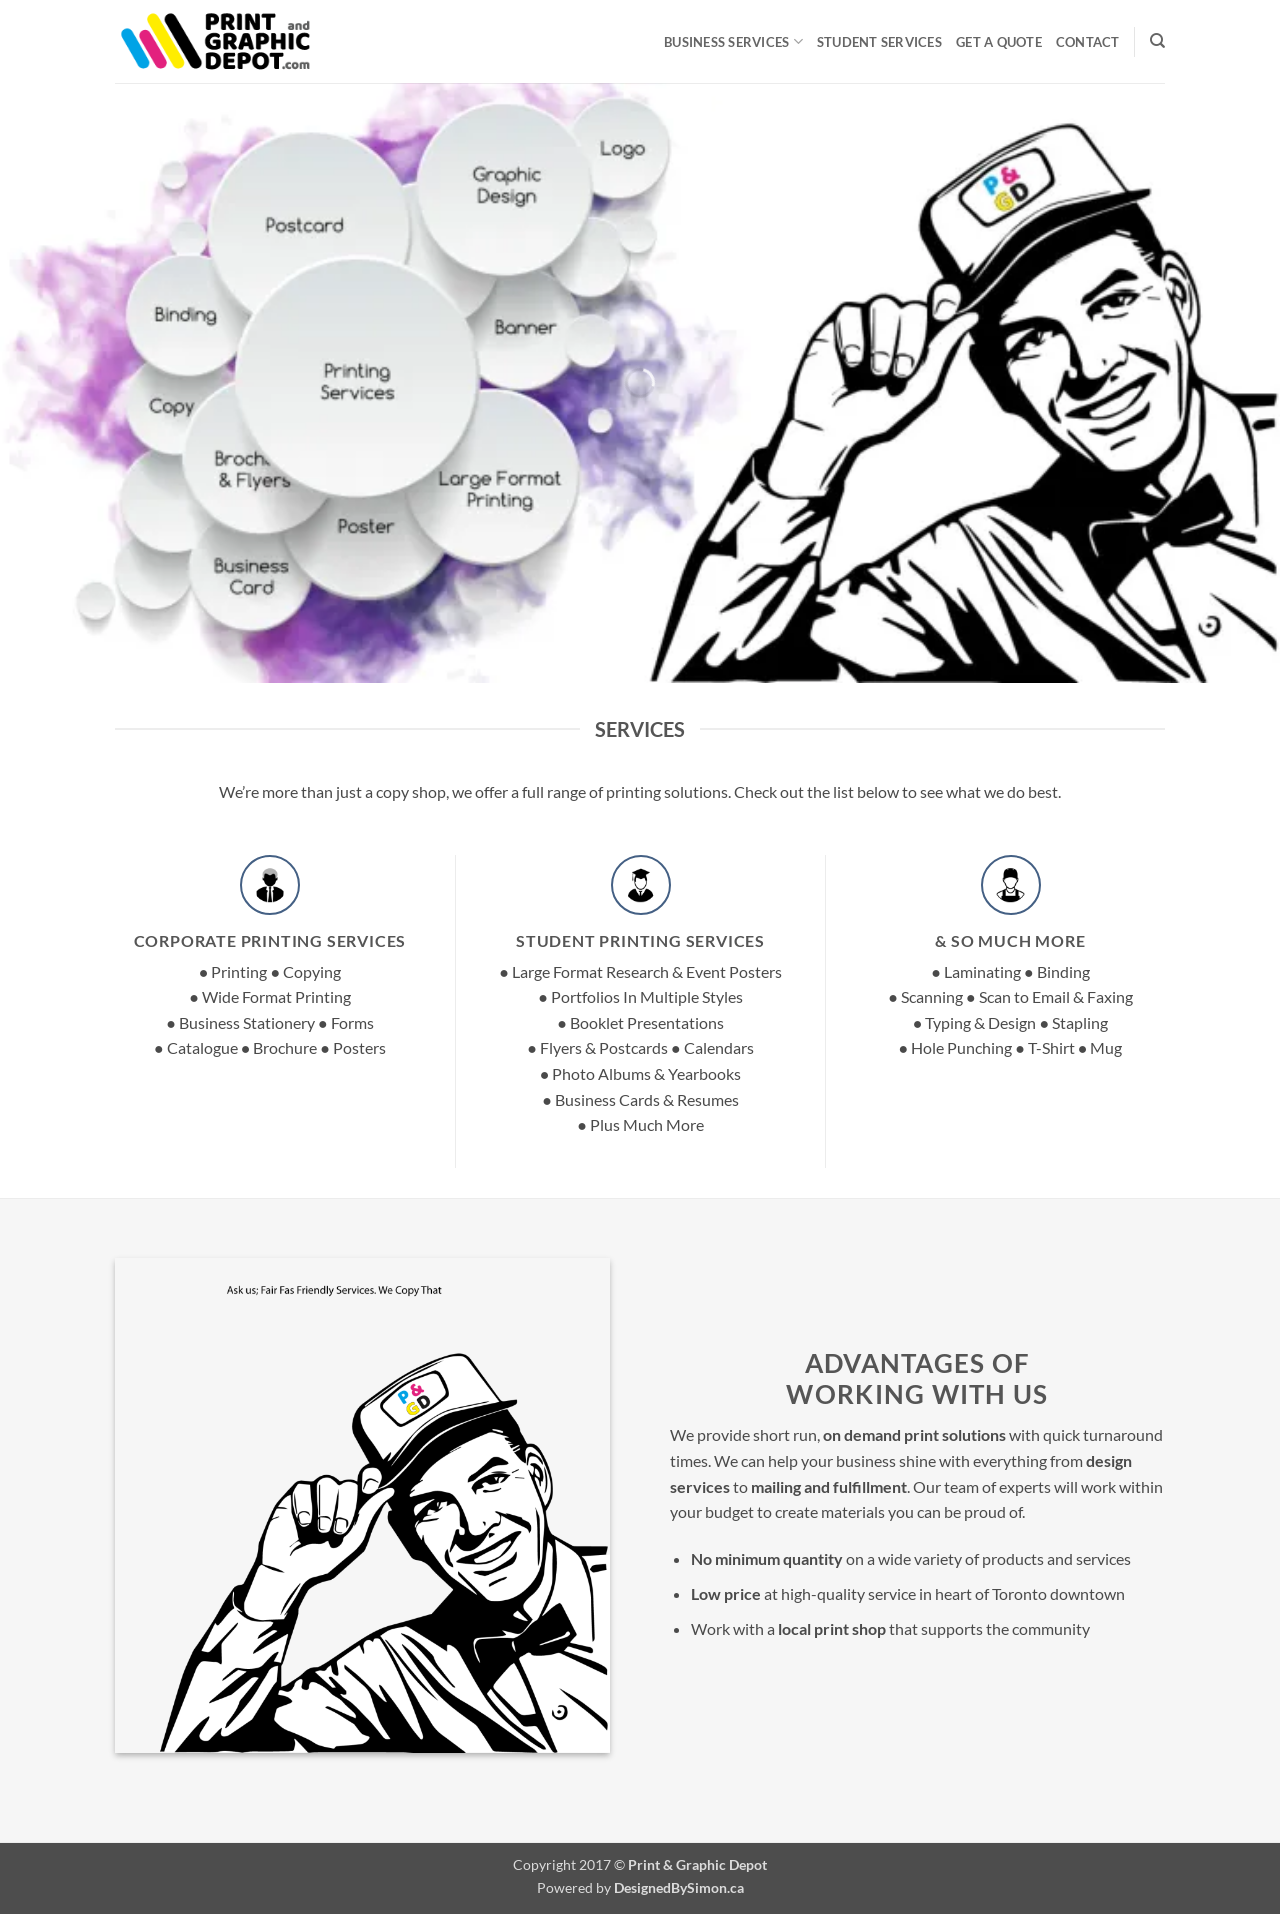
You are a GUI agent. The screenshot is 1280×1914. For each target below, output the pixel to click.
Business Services (733, 41)
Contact (1088, 42)
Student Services (879, 42)
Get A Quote (999, 42)
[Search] (1157, 41)
